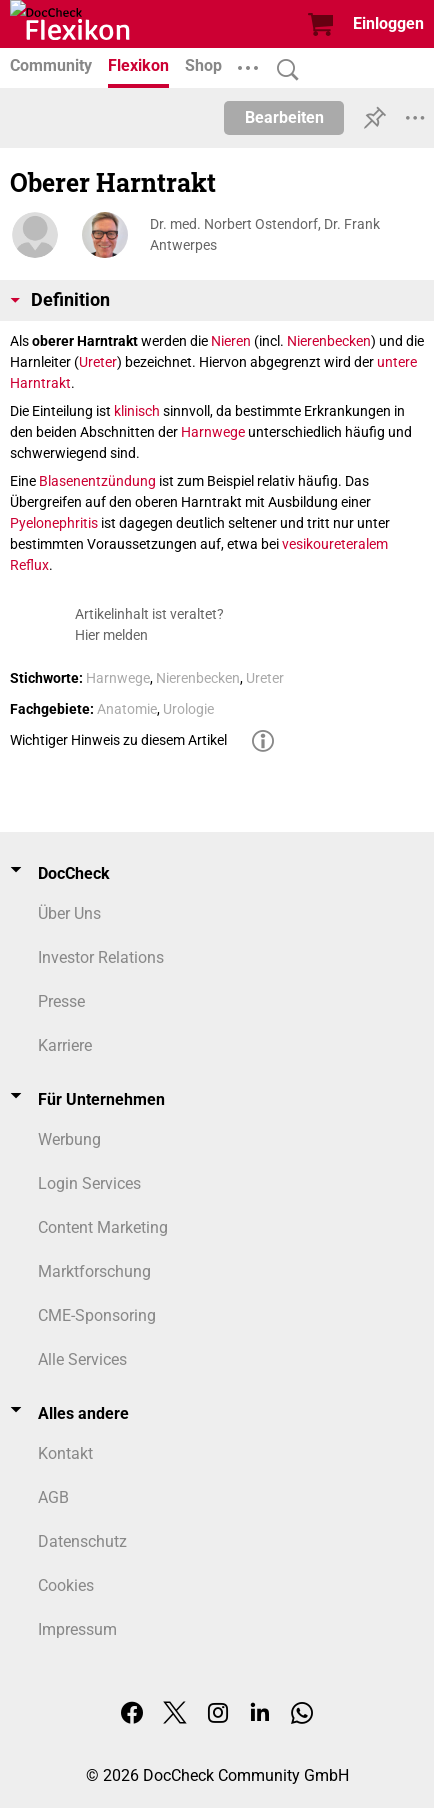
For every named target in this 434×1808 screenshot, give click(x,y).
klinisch (137, 411)
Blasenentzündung (97, 481)
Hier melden (111, 635)
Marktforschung (94, 1271)
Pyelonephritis (54, 523)
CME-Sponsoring (97, 1315)
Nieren (231, 341)
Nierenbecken (329, 341)
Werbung (69, 1139)
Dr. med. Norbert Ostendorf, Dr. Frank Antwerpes (265, 234)
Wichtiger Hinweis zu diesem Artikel (118, 740)
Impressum (77, 1629)
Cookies (66, 1585)
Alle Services (82, 1359)
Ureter (98, 362)
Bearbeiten (284, 117)
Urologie (188, 709)
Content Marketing (103, 1227)
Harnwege (213, 432)
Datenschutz (82, 1541)
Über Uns (69, 913)
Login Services (89, 1183)
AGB (53, 1497)
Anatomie (127, 709)
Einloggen (388, 23)
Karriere (65, 1045)
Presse (61, 1001)
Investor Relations (101, 957)
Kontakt (65, 1453)
